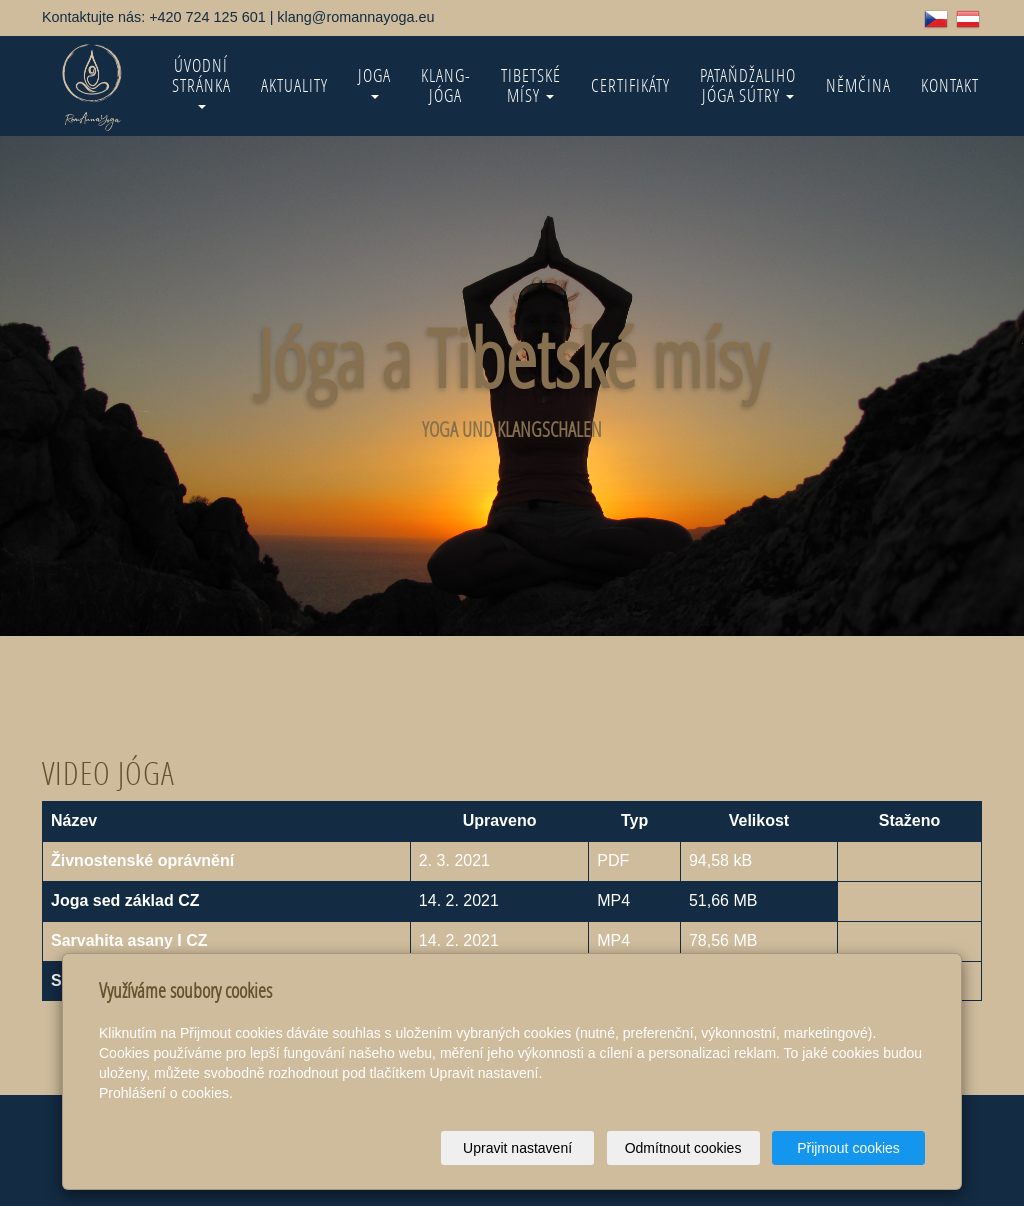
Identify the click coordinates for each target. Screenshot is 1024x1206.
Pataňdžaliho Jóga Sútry (748, 85)
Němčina (858, 85)
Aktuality (294, 85)
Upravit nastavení (517, 1148)
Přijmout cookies (848, 1148)
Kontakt (950, 85)
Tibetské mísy (531, 85)
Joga (374, 81)
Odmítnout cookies (683, 1148)
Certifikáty (630, 85)
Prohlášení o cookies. (166, 1093)
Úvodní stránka (201, 81)
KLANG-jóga (446, 85)
